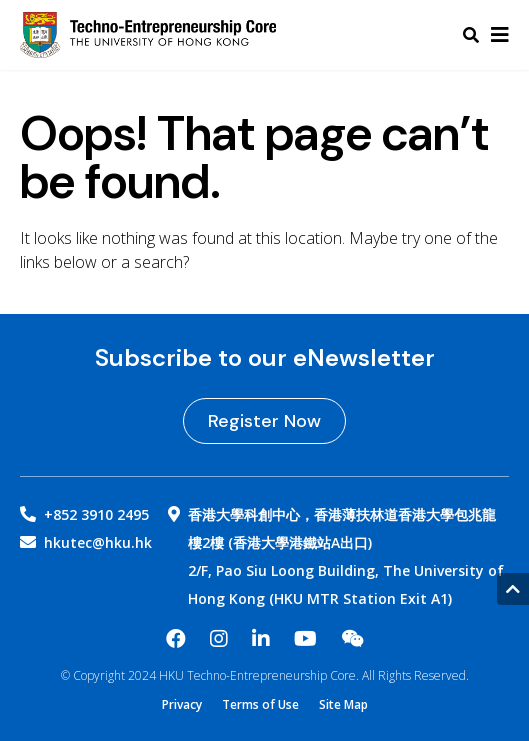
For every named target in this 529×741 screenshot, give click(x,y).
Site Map (343, 705)
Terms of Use (260, 705)
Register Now (264, 421)
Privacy (182, 705)
